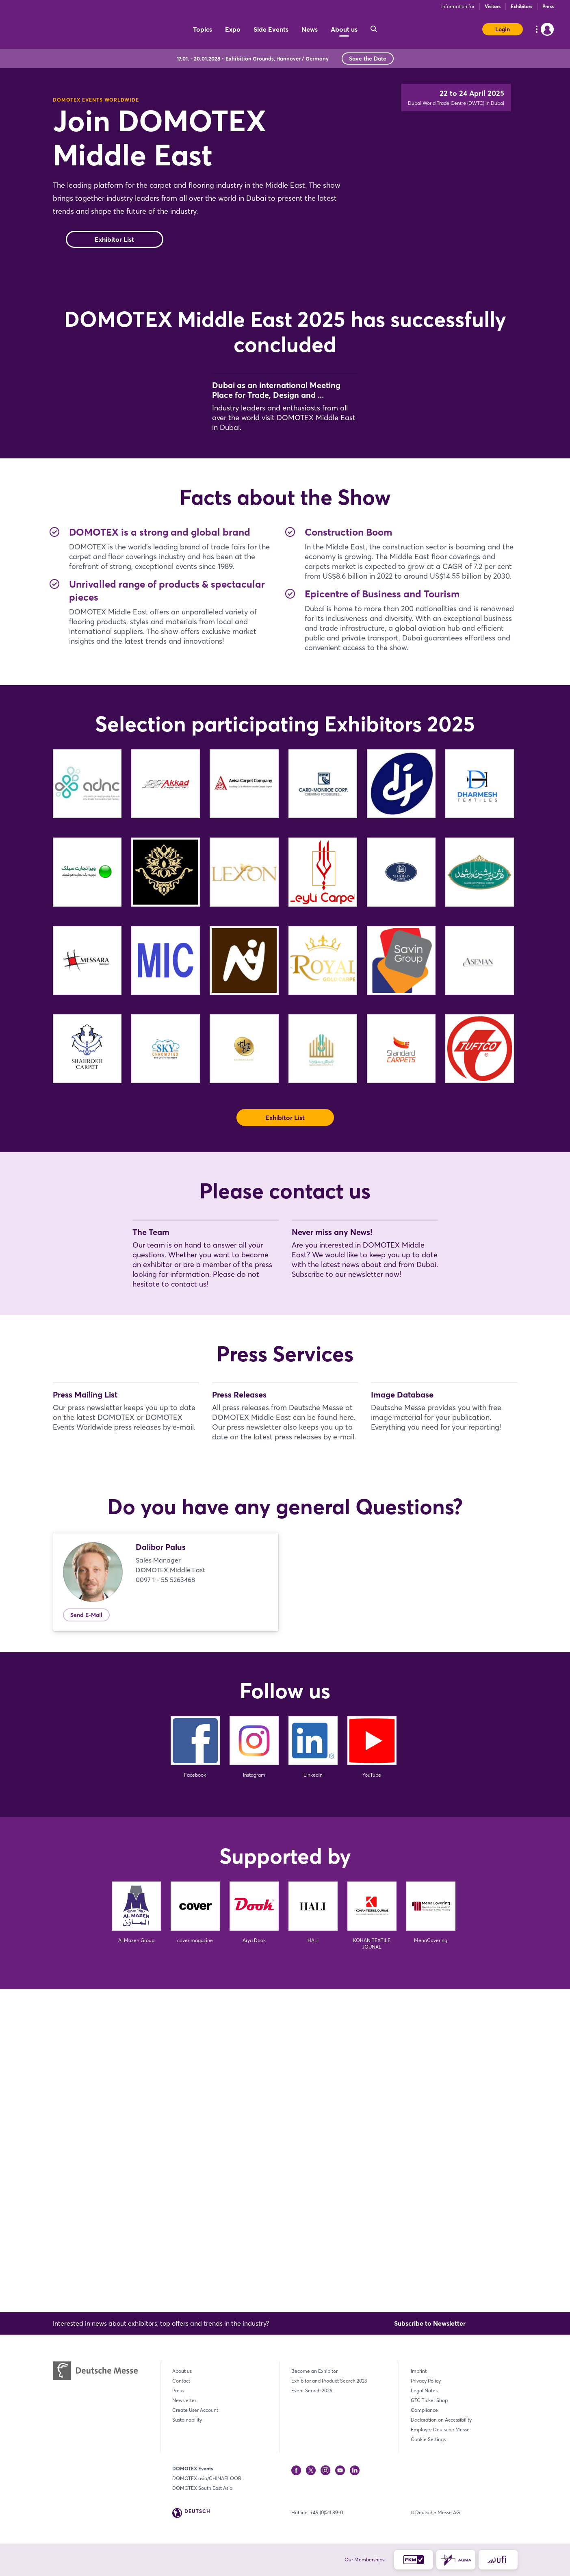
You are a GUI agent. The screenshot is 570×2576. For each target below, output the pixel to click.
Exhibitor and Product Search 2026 (329, 2381)
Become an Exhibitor (314, 2371)
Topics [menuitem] (202, 29)
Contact (181, 2381)
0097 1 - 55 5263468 (165, 1902)
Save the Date (367, 58)
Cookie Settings (428, 2439)
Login (502, 29)
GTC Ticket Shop (429, 2400)
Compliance (424, 2410)
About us (182, 2371)
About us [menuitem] (344, 29)
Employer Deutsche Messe (440, 2429)
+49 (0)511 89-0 (326, 2512)
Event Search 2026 (311, 2390)
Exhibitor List (114, 272)
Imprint (419, 2371)
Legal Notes (424, 2390)
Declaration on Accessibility (441, 2420)
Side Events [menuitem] (271, 29)
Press (548, 6)
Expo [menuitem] (233, 29)
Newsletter (184, 2400)
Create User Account (195, 2410)
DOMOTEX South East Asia (202, 2488)
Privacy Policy (426, 2381)
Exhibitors (521, 6)
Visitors (493, 6)
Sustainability (187, 2420)
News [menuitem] (309, 29)
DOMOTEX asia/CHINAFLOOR (206, 2478)
